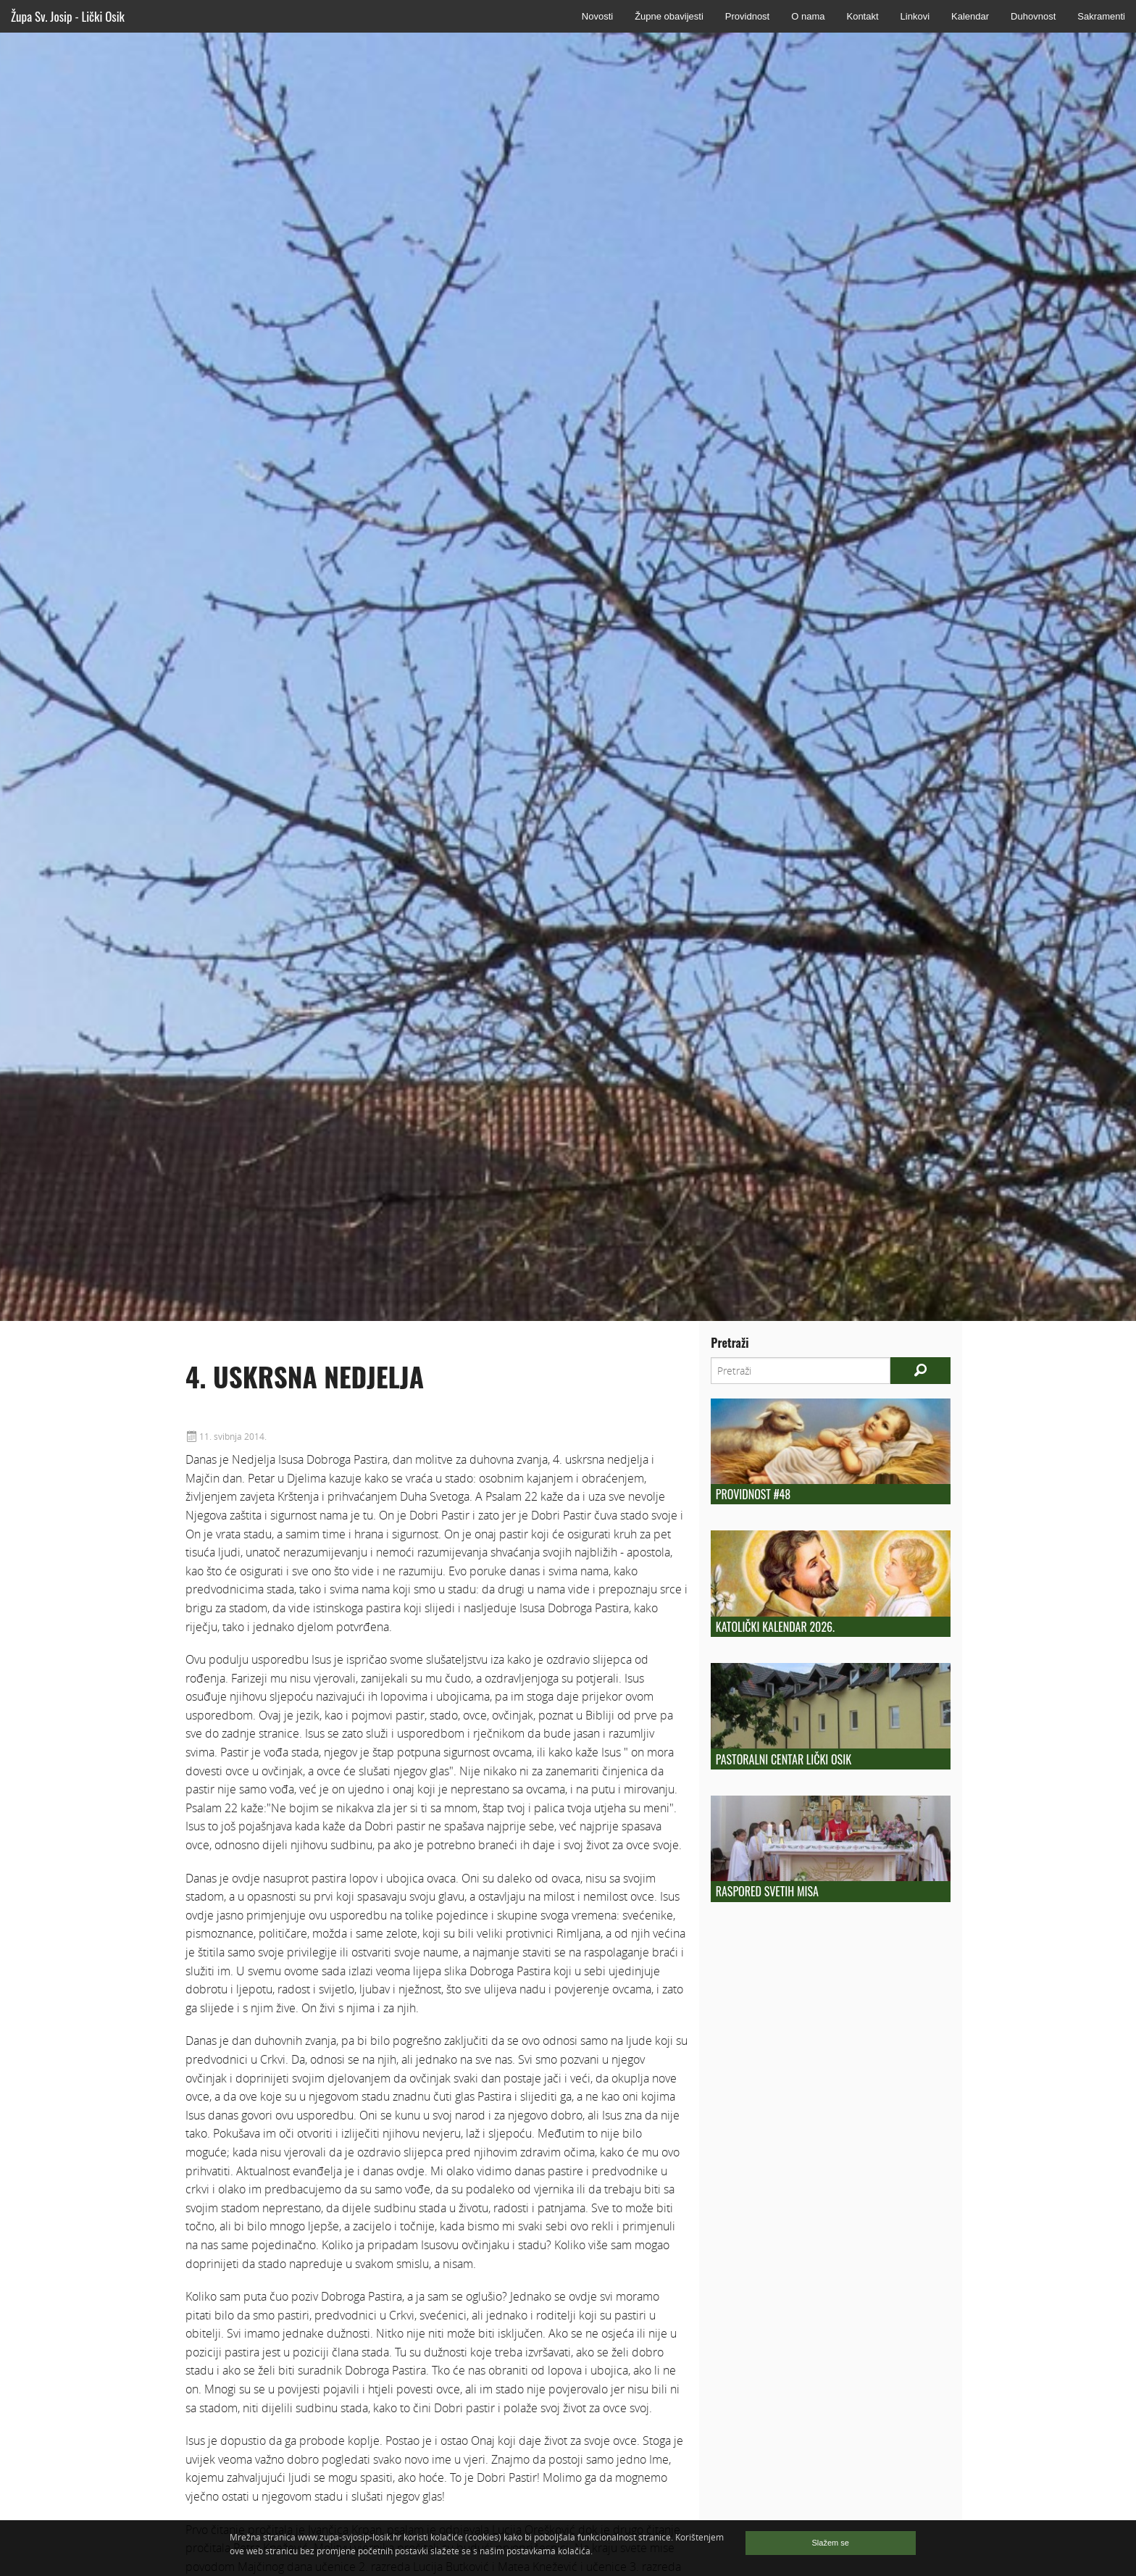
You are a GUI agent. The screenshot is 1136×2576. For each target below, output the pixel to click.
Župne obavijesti (669, 16)
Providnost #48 (753, 1494)
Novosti (597, 16)
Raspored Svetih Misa (767, 1891)
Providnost (747, 16)
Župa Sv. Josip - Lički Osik (68, 16)
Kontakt (862, 16)
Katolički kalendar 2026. (775, 1626)
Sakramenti (1101, 16)
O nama (807, 16)
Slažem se (830, 2542)
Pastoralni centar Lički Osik (783, 1759)
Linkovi (915, 16)
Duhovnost (1033, 16)
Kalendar (970, 16)
